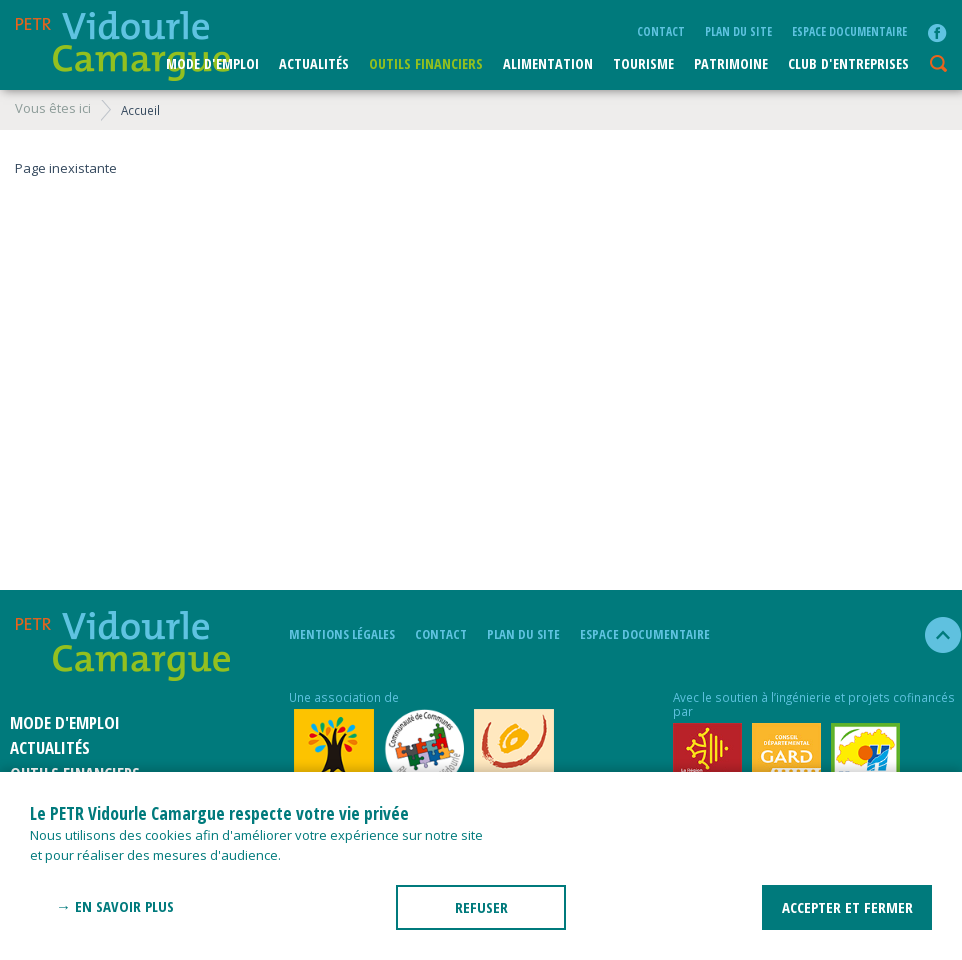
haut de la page (934, 635)
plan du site (738, 31)
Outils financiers (426, 63)
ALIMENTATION (548, 63)
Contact (661, 31)
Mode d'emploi (212, 63)
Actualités (314, 63)
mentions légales (342, 634)
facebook (937, 33)
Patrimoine (731, 63)
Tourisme (643, 63)
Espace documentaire (849, 31)
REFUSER (481, 907)
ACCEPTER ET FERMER (847, 907)
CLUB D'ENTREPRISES (848, 63)
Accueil (140, 110)
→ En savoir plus (115, 906)
